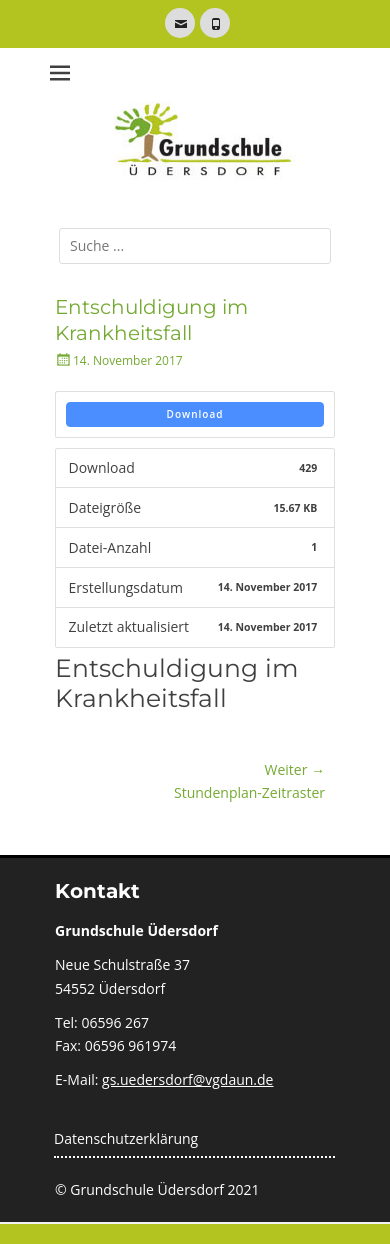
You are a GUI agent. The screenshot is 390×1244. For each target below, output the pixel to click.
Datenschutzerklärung (126, 1138)
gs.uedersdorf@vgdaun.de (187, 1079)
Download (195, 414)
